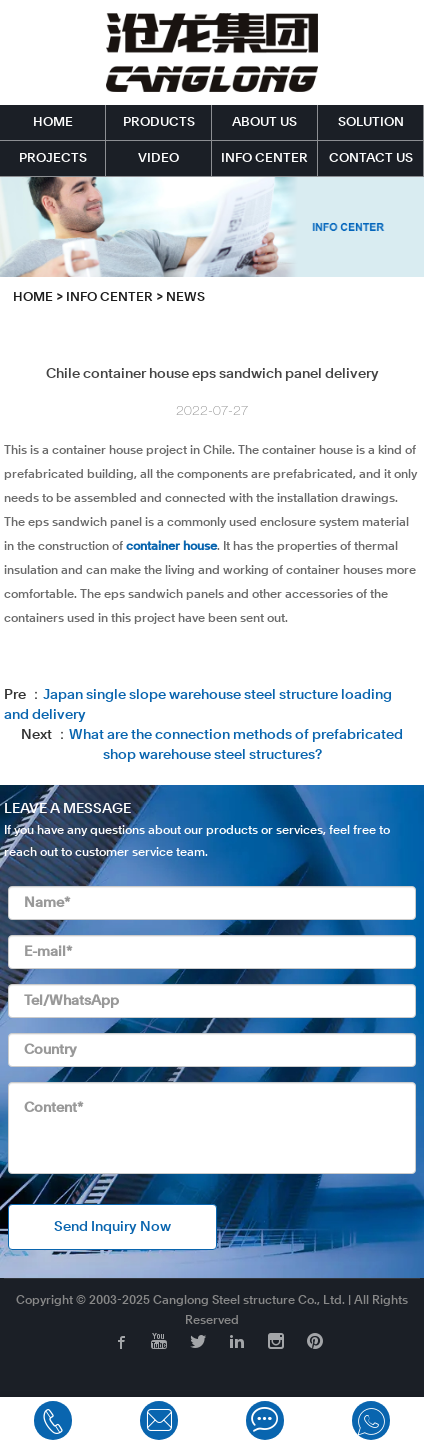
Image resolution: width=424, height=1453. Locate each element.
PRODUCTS (159, 122)
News (185, 297)
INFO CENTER (264, 158)
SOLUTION (371, 122)
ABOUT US (264, 122)
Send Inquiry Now (112, 1227)
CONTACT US (371, 158)
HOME (53, 122)
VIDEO (158, 158)
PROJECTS (53, 158)
